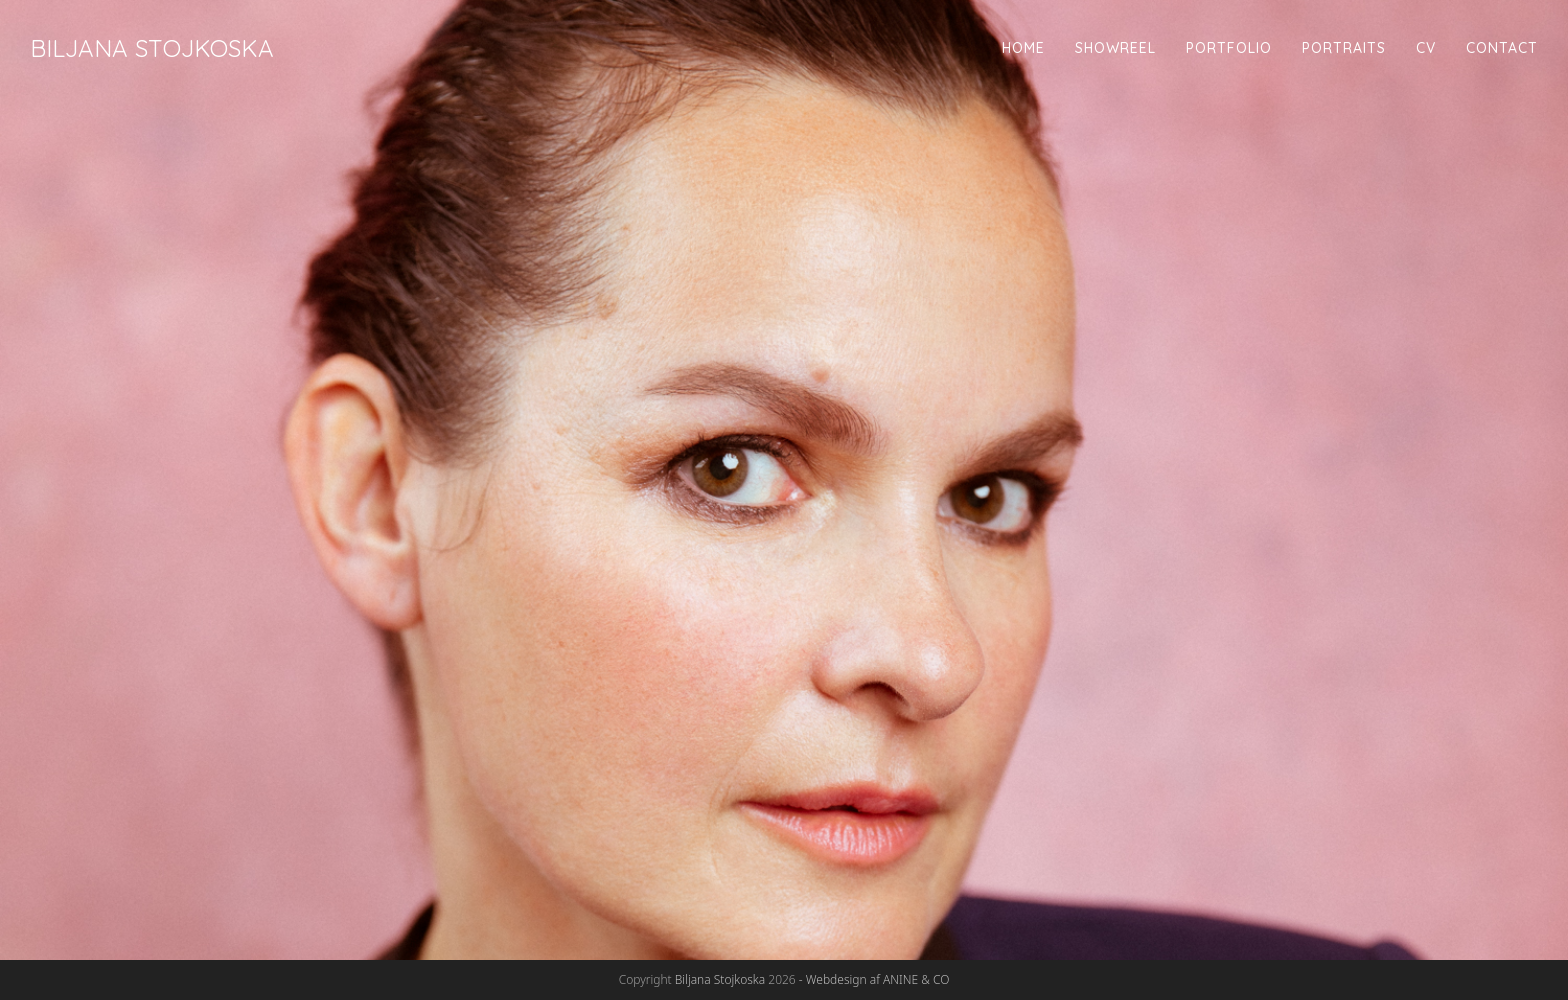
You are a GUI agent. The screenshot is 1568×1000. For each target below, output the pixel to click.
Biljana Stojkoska (152, 48)
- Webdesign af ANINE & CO (874, 979)
